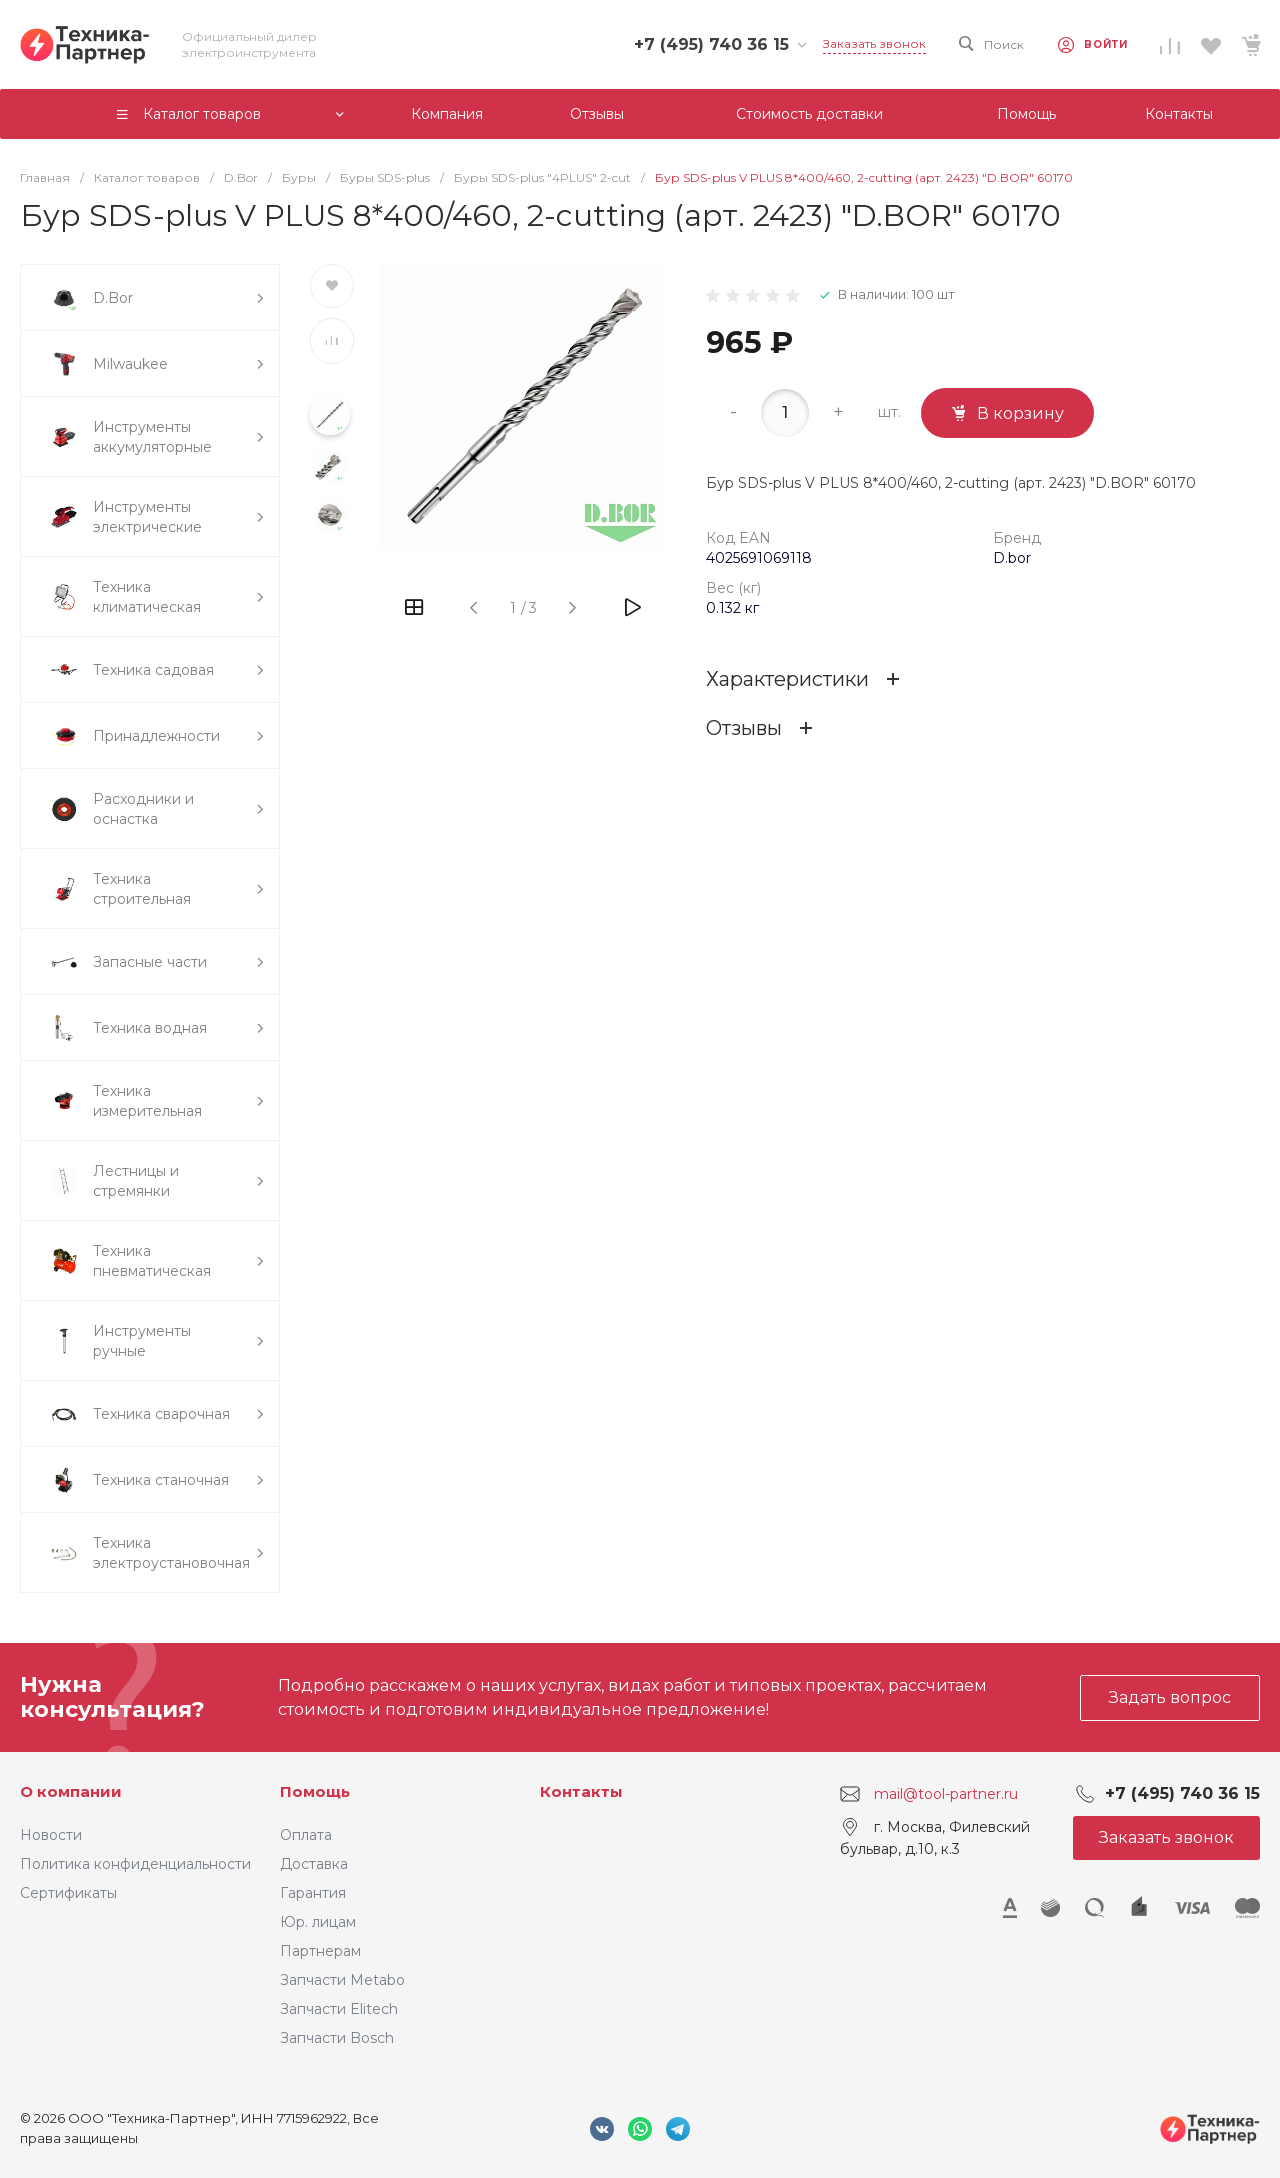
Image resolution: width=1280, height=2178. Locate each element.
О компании (71, 1791)
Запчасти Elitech (339, 2009)
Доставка (314, 1864)
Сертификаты (68, 1893)
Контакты (581, 1791)
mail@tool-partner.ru (946, 1794)
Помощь (315, 1791)
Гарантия (313, 1893)
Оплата (306, 1835)
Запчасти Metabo (342, 1980)
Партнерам (320, 1951)
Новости (51, 1835)
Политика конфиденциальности (135, 1864)
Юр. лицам (318, 1922)
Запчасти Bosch (337, 2038)
